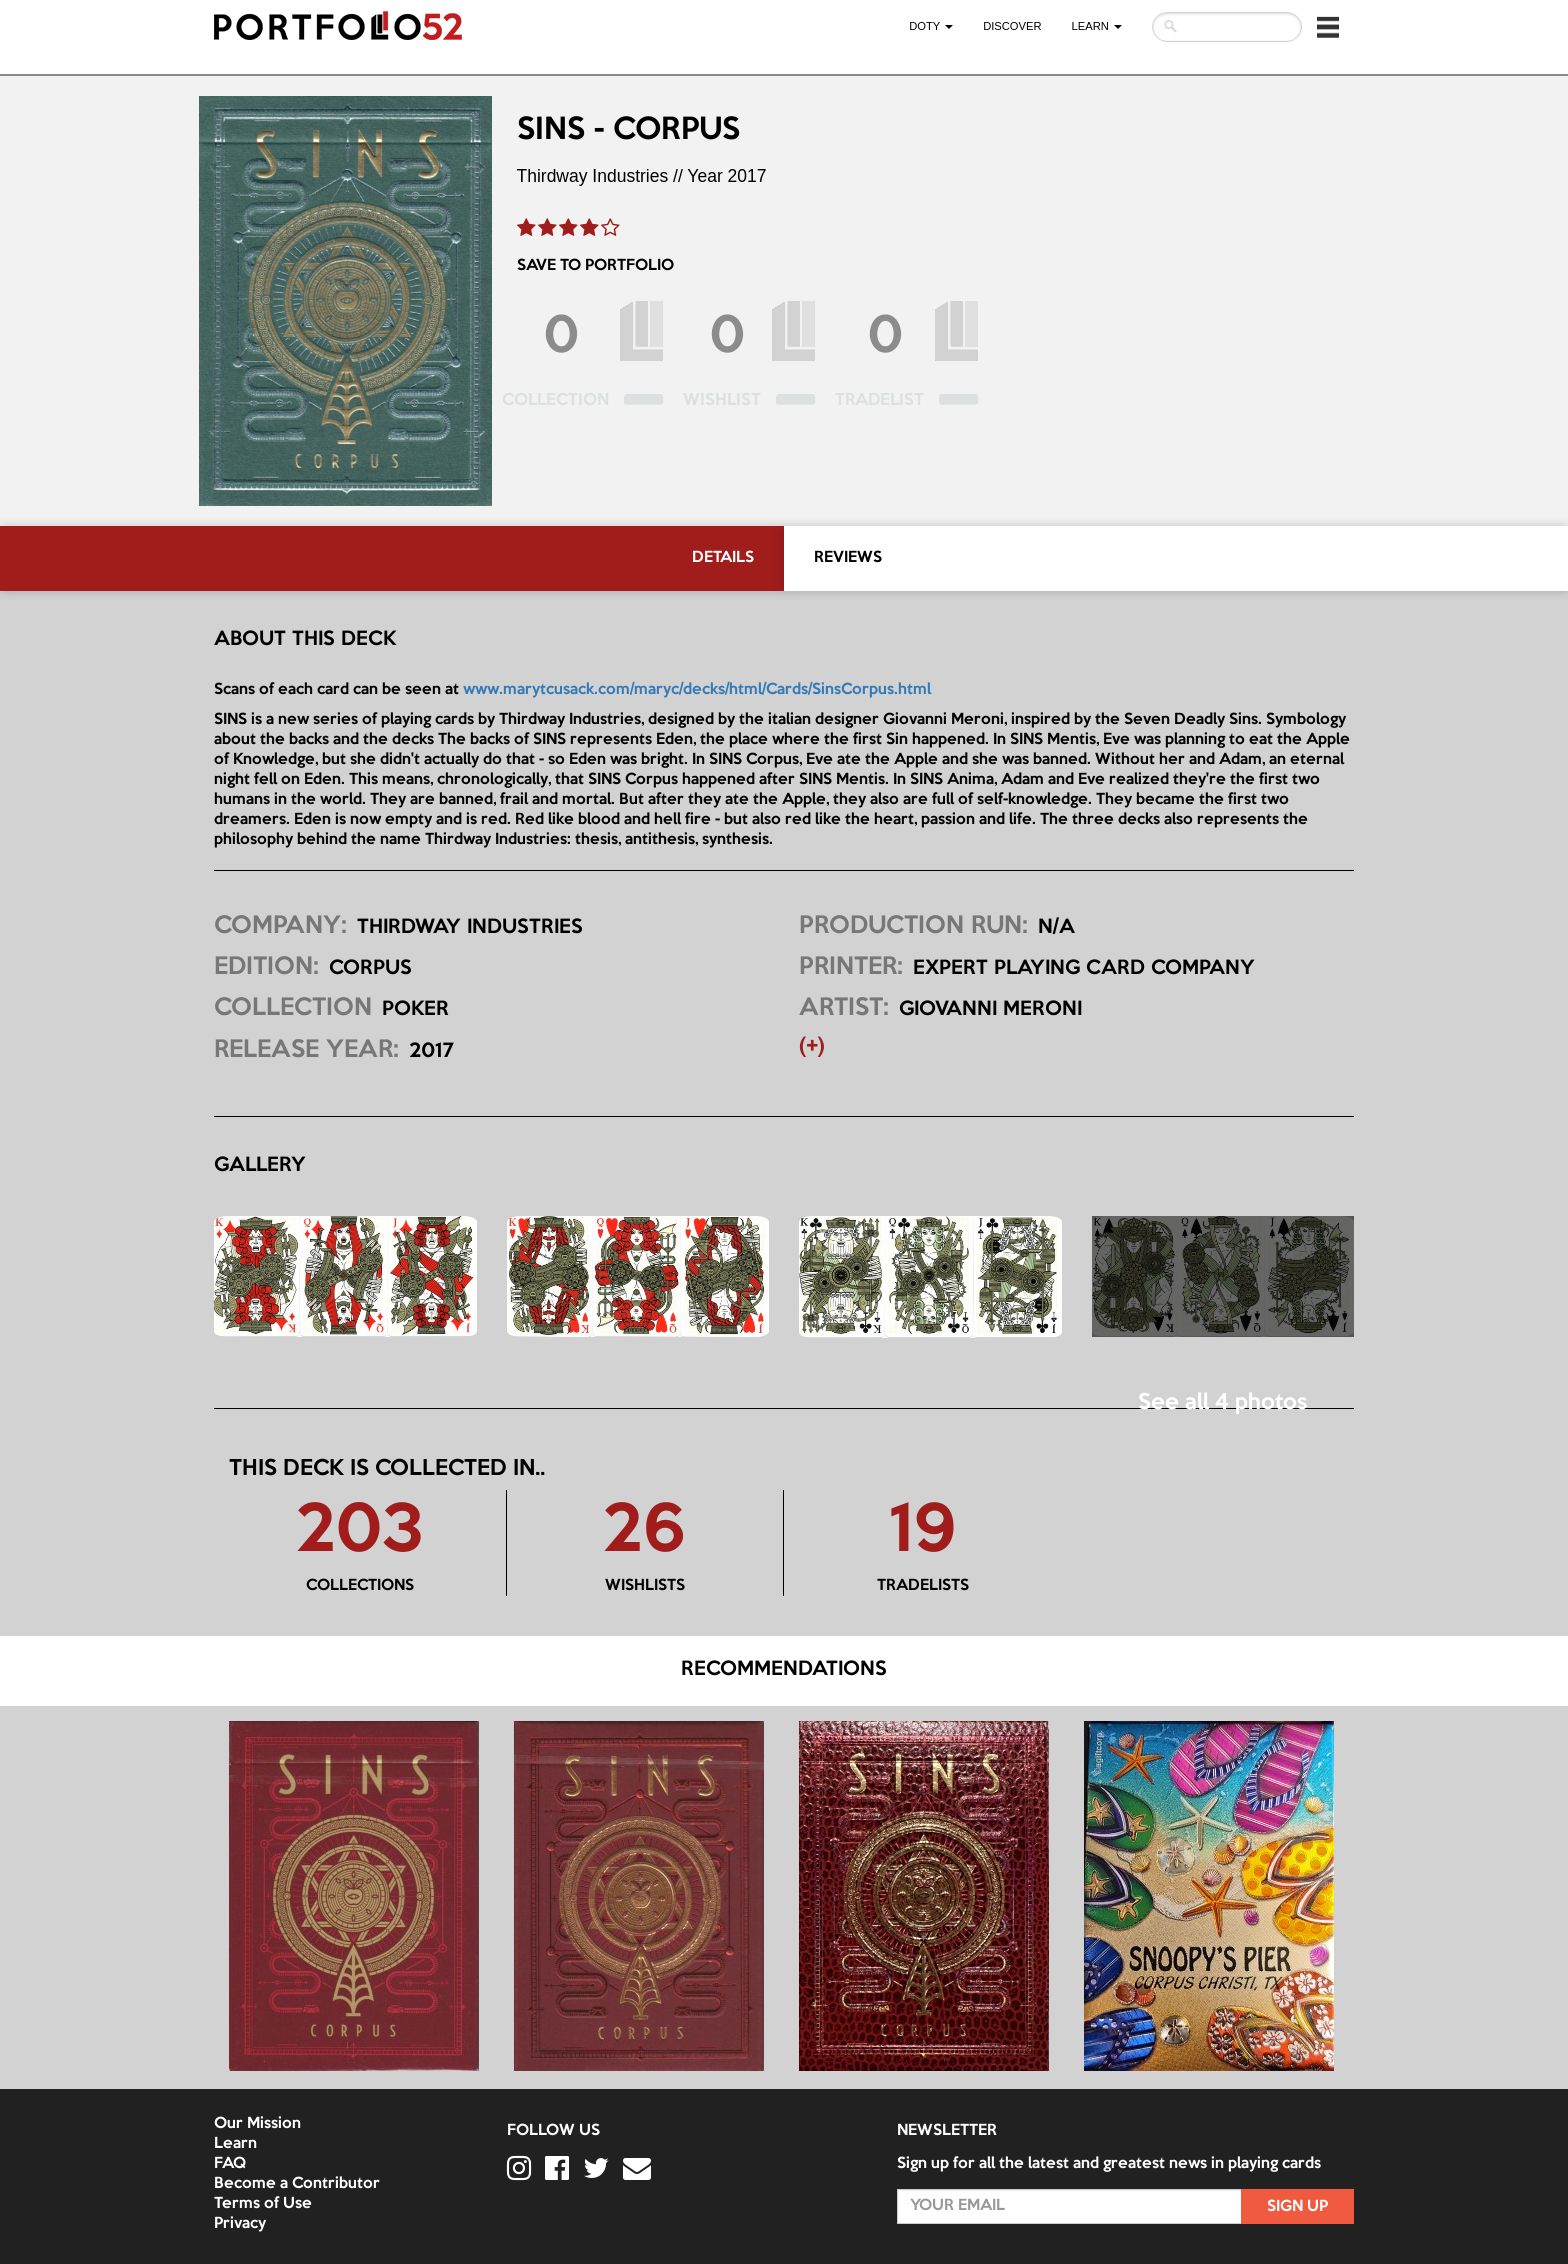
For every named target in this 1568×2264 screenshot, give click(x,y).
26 (644, 1533)
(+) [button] (812, 1047)
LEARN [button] (1097, 26)
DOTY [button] (931, 26)
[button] (1328, 27)
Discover (1012, 26)
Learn (235, 2144)
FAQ (230, 2164)
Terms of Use (263, 2204)
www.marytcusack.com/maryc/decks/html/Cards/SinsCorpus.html (697, 690)
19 (923, 1533)
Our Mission (257, 2124)
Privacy (240, 2224)
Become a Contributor (297, 2184)
